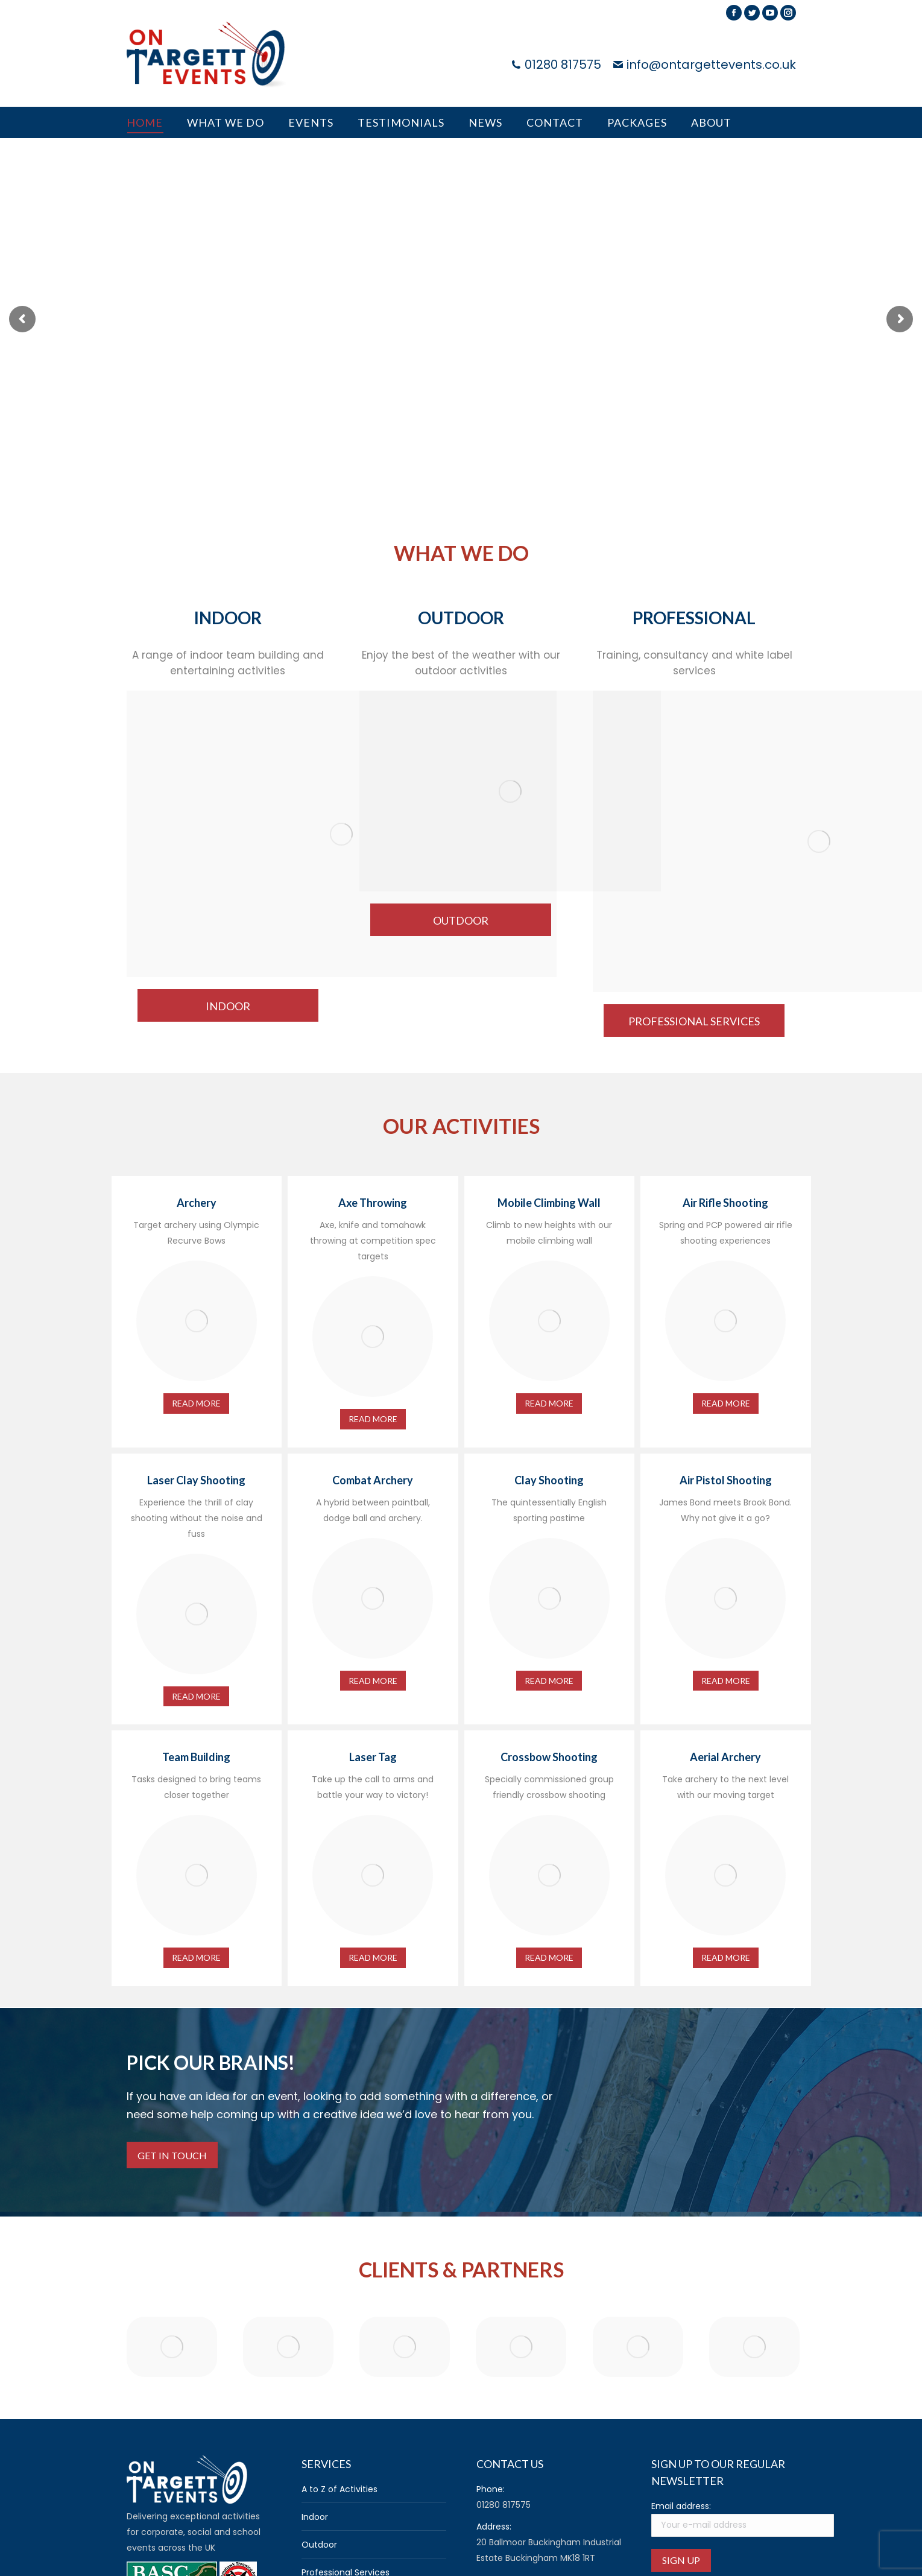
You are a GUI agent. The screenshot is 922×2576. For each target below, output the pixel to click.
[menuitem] (145, 122)
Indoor (315, 2517)
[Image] (342, 834)
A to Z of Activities (339, 2489)
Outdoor (319, 2545)
